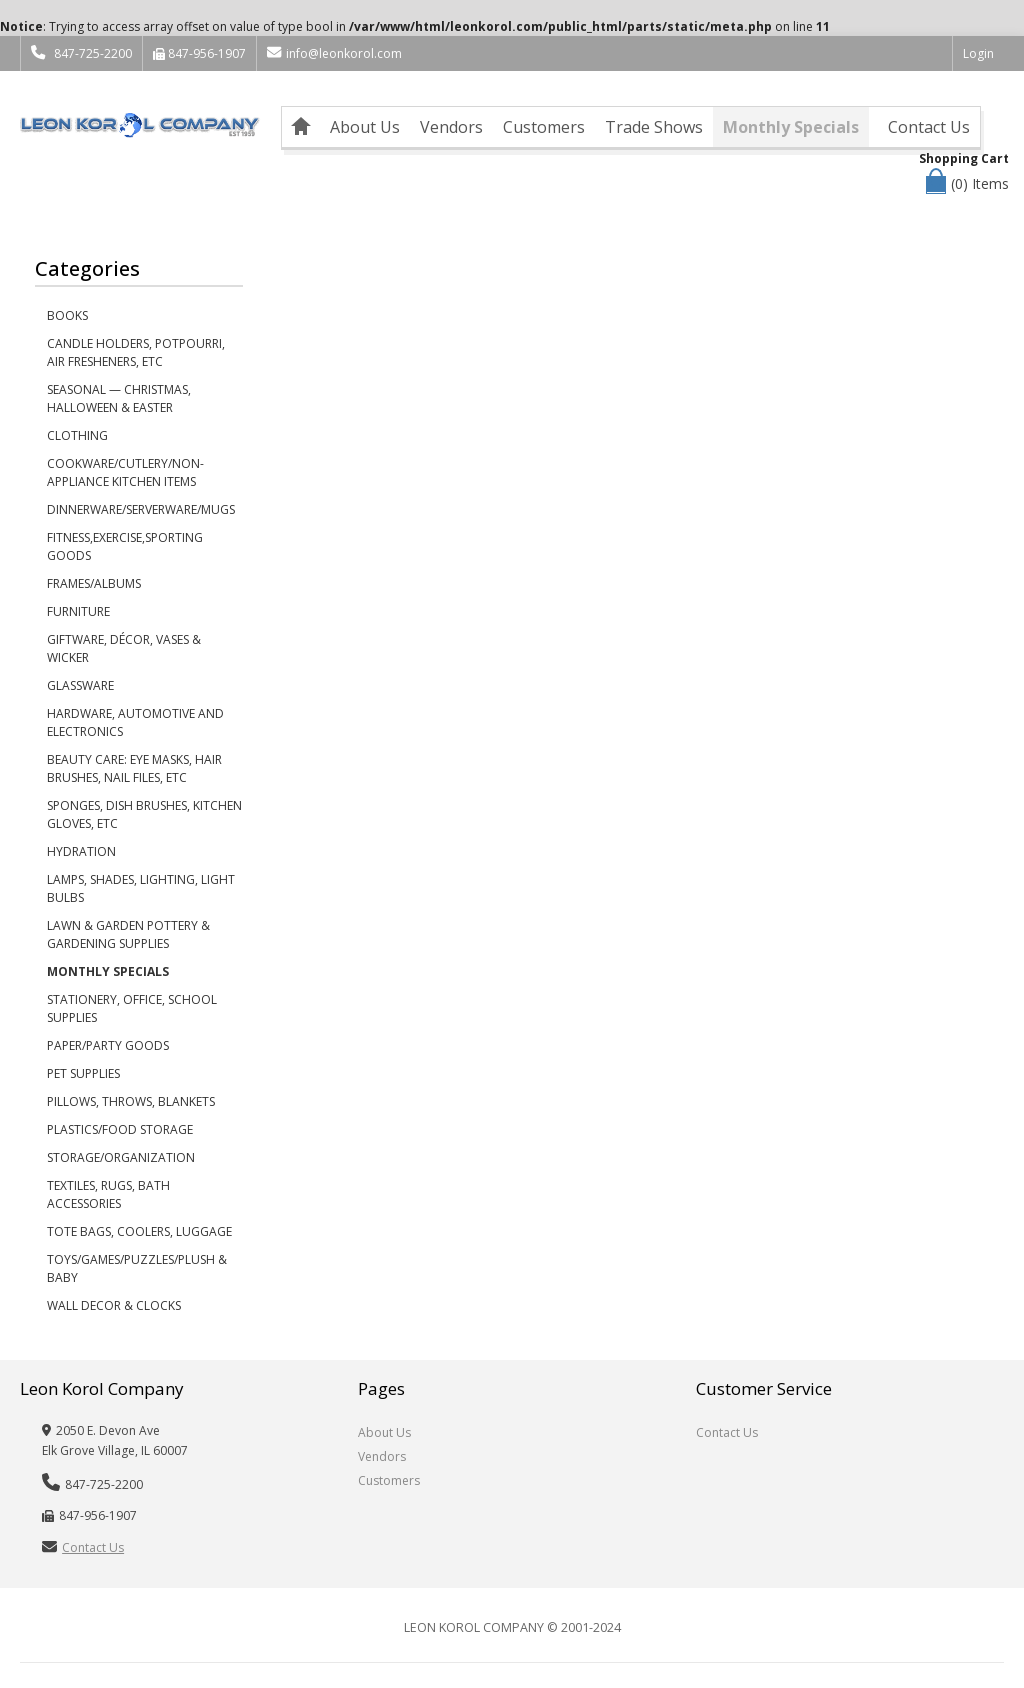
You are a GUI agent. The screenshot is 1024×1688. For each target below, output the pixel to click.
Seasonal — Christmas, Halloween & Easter (119, 398)
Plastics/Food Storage (120, 1129)
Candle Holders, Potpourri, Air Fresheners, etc (136, 352)
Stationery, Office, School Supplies (132, 1008)
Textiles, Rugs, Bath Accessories (108, 1194)
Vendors (451, 127)
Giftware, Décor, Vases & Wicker (124, 648)
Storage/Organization (121, 1157)
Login (978, 53)
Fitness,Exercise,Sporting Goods (125, 546)
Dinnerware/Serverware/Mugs (141, 509)
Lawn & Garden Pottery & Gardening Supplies (128, 934)
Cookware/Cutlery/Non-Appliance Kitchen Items (125, 472)
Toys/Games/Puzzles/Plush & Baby (137, 1268)
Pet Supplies (83, 1073)
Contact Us (929, 127)
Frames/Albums (94, 583)
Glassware (80, 685)
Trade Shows (654, 127)
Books (67, 315)
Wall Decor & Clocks (114, 1305)
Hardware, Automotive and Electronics (135, 722)
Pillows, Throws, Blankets (131, 1101)
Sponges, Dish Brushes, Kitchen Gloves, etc (144, 814)
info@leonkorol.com (334, 53)
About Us (365, 127)
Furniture (78, 611)
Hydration (81, 851)
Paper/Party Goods (108, 1045)
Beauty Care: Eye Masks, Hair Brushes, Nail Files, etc (134, 768)
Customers (544, 127)
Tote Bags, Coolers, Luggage (139, 1231)
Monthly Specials (791, 127)
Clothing (77, 435)
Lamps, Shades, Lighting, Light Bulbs (141, 888)
